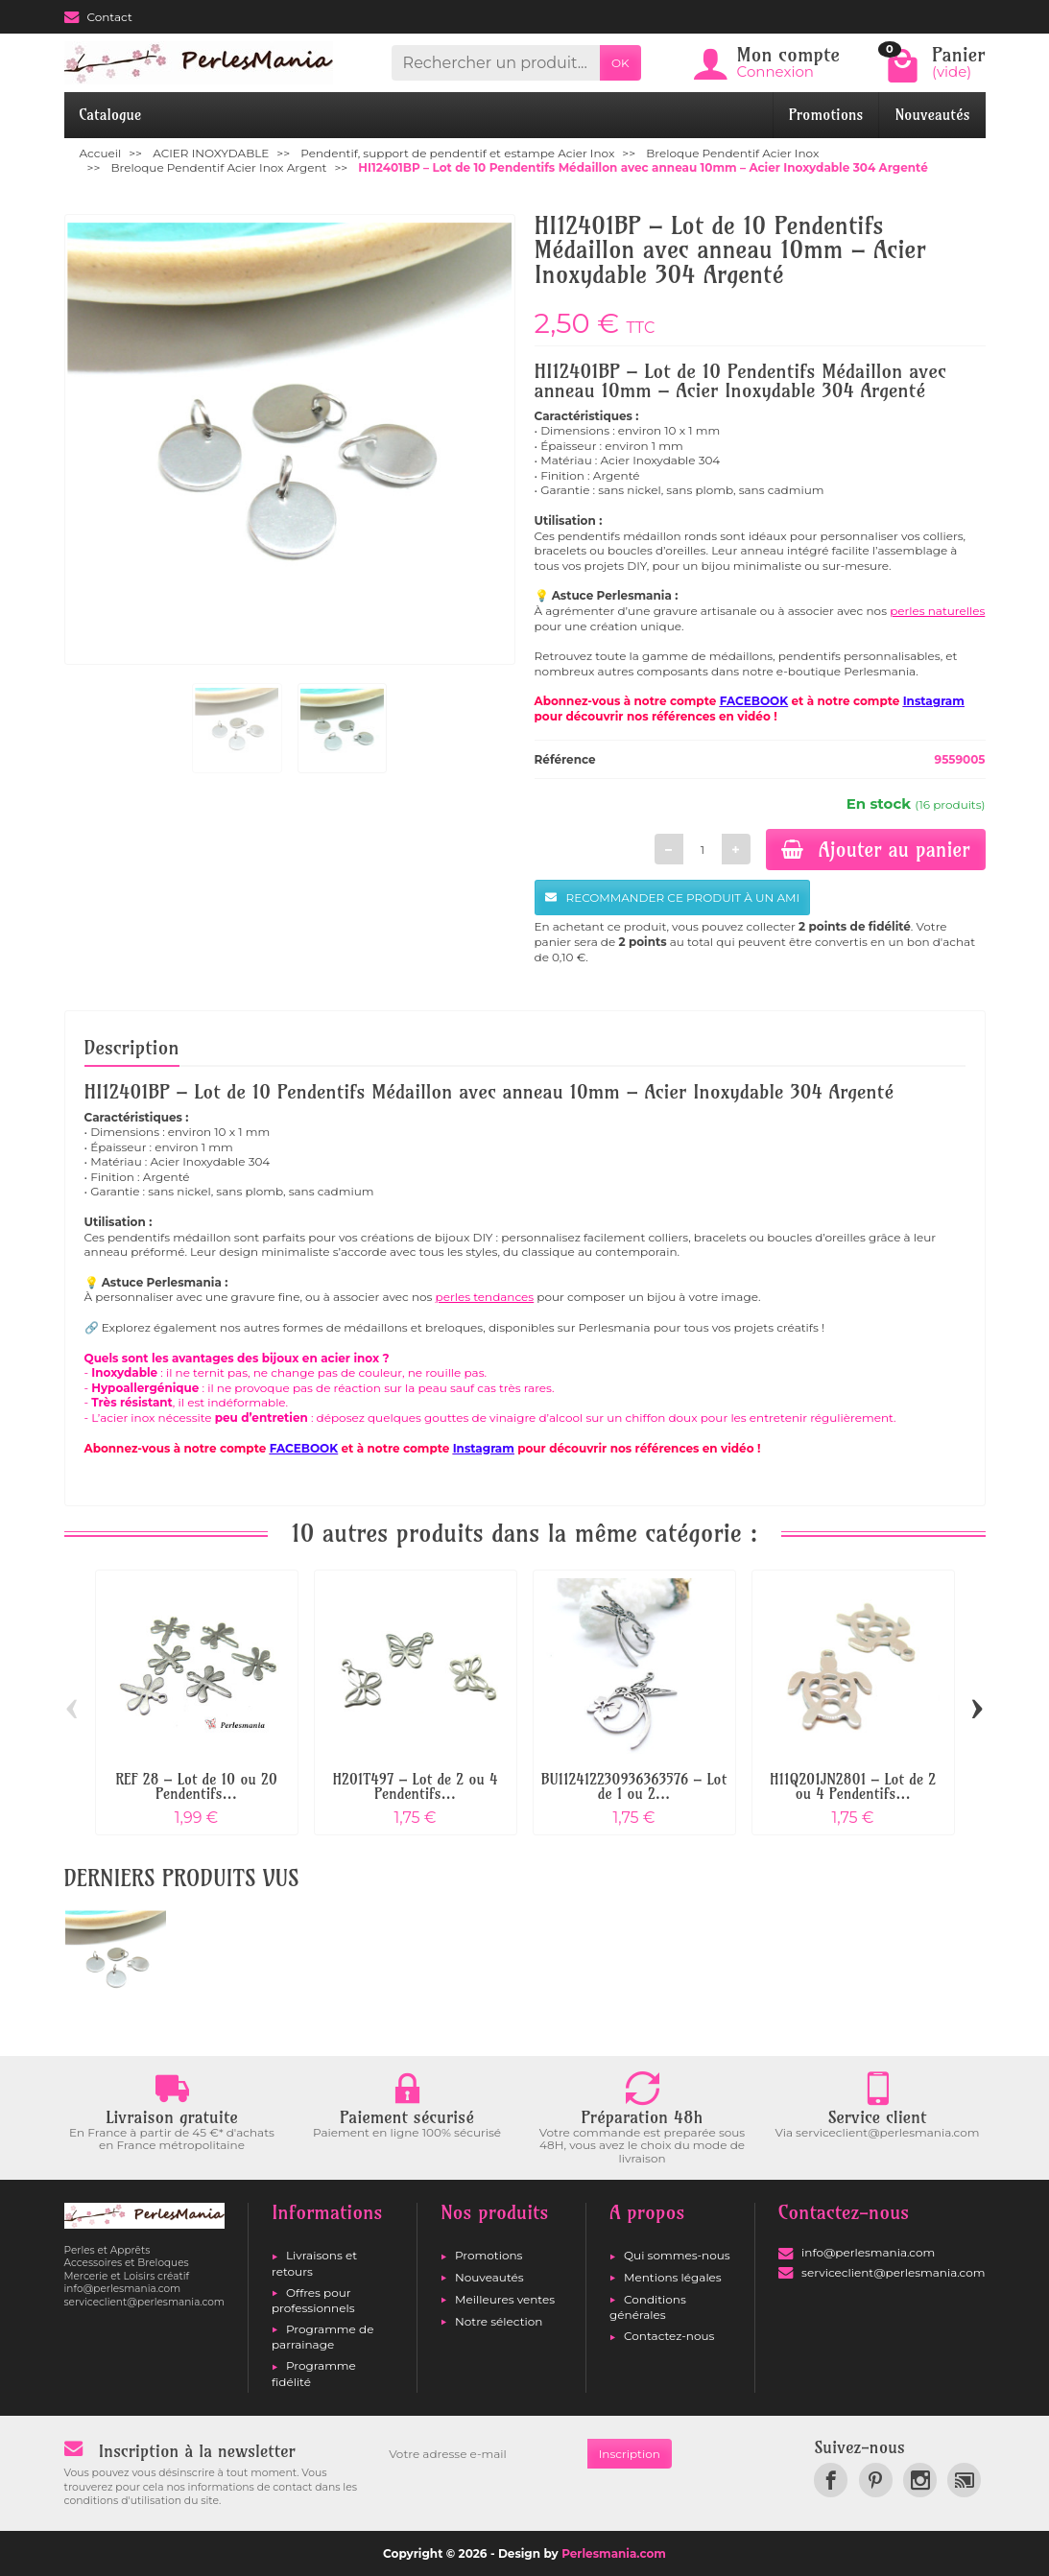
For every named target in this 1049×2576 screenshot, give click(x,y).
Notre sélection (498, 2321)
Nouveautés (931, 115)
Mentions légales (673, 2277)
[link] (830, 2479)
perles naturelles (937, 610)
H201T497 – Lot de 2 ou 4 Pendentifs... (415, 1786)
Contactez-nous (669, 2335)
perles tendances (485, 1296)
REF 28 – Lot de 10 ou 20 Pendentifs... (196, 1786)
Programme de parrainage (322, 2336)
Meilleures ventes (505, 2299)
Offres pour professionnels (313, 2300)
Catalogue (111, 115)
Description (131, 1047)
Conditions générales (647, 2307)
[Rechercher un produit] (496, 63)
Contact (98, 17)
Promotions (826, 115)
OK (620, 63)
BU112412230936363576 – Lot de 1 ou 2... (634, 1786)
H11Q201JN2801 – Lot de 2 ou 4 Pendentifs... (853, 1786)
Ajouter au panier (875, 849)
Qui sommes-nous (677, 2255)
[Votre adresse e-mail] (481, 2454)
